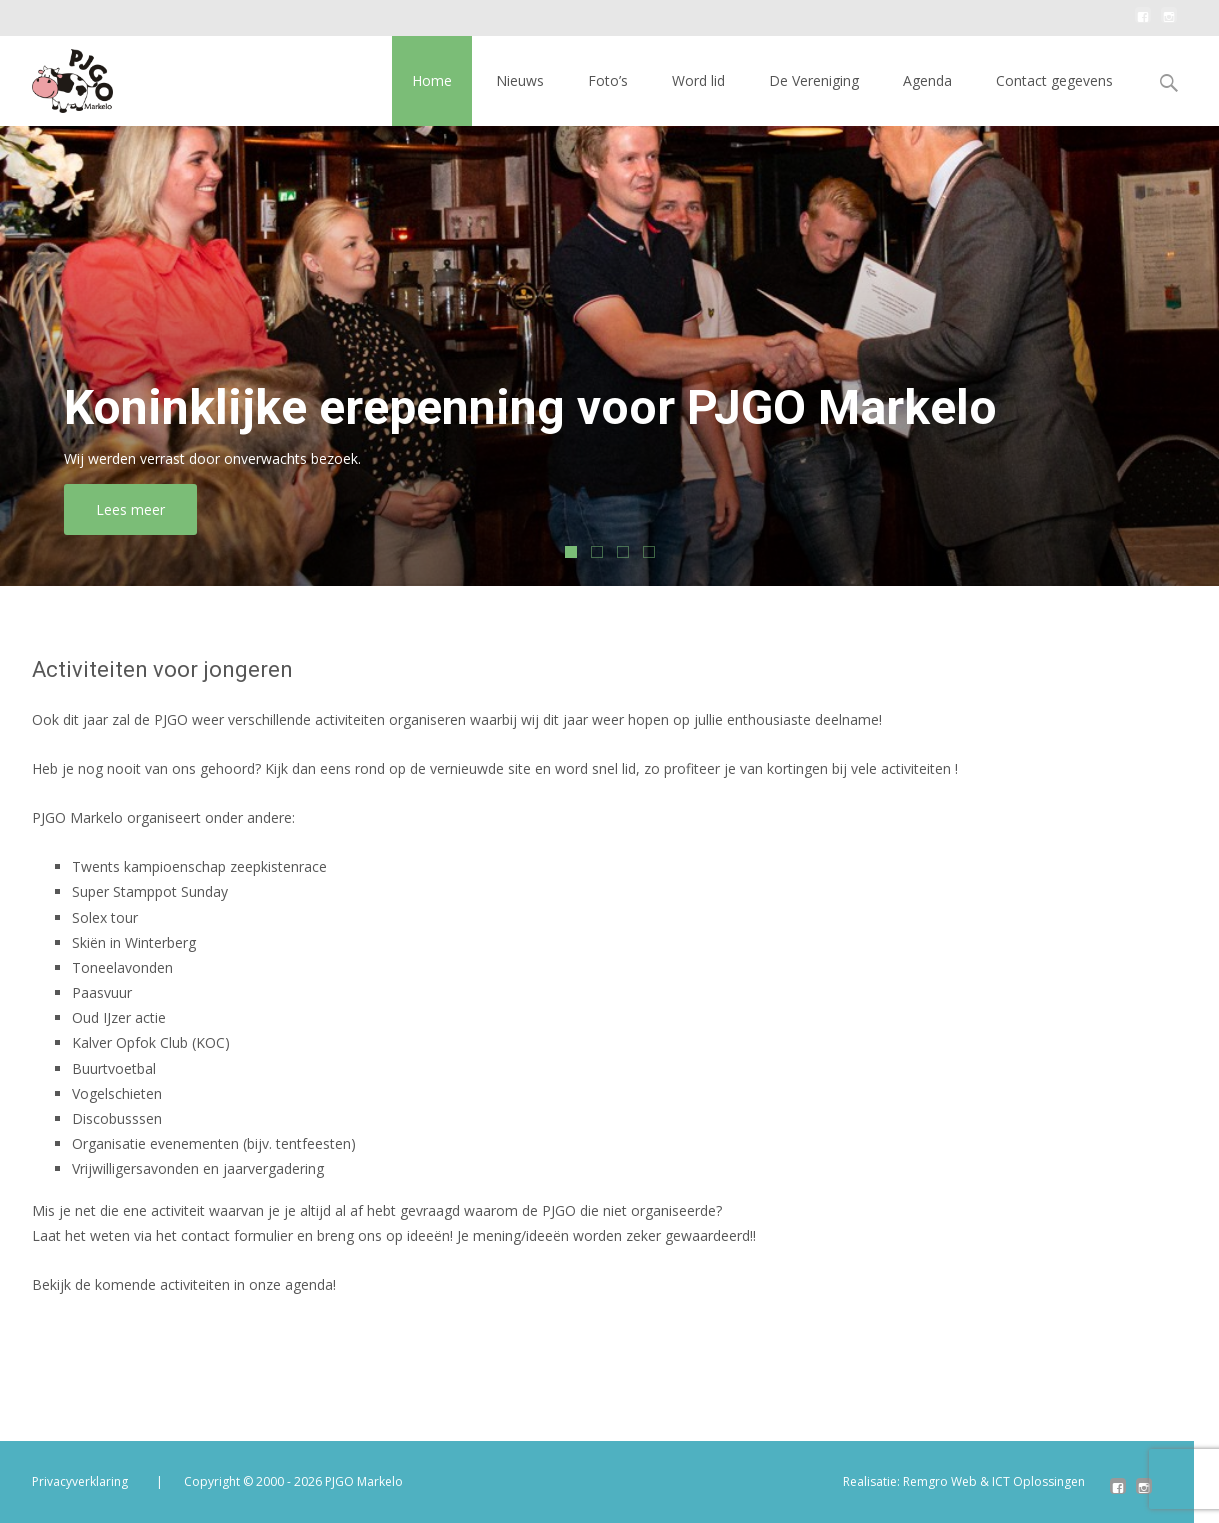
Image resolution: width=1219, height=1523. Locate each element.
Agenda (927, 80)
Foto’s (608, 80)
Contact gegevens (1054, 80)
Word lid (698, 80)
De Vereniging (814, 80)
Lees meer (152, 509)
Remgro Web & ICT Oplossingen (994, 1481)
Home (432, 80)
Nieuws (520, 80)
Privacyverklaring (80, 1481)
